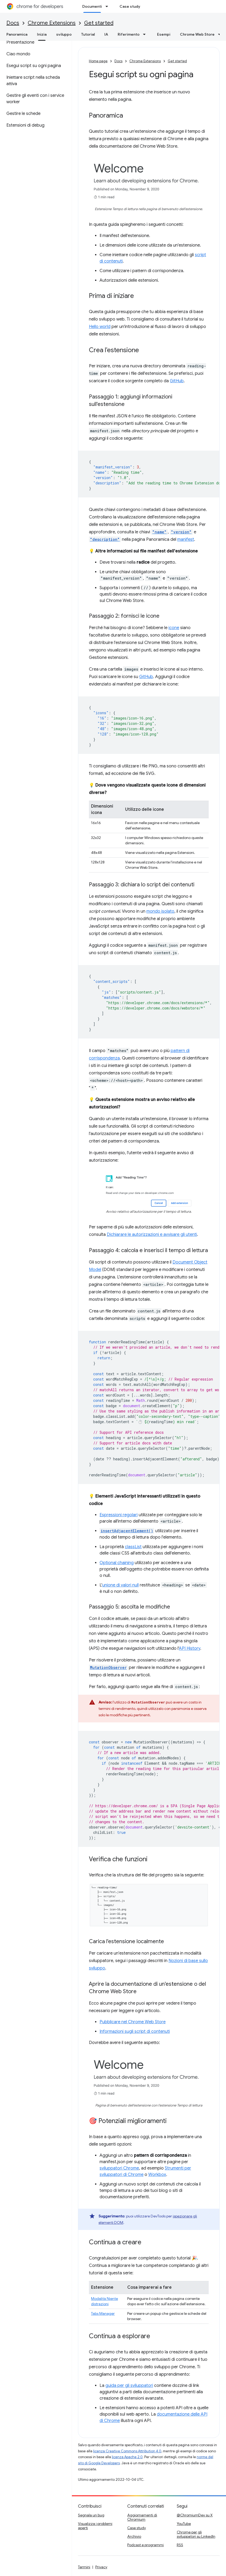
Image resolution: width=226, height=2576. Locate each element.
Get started (98, 23)
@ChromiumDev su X (195, 2515)
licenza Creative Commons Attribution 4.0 (127, 2451)
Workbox (157, 2174)
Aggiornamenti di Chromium (142, 2517)
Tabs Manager (103, 2313)
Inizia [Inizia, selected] (42, 34)
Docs (12, 23)
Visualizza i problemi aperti (95, 2525)
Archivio (134, 2536)
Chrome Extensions (52, 23)
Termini (84, 2567)
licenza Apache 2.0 (127, 2457)
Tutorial (88, 34)
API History (189, 1648)
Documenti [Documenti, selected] (92, 6)
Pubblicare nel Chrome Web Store (133, 2022)
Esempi (163, 34)
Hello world (99, 326)
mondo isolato (160, 911)
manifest (185, 539)
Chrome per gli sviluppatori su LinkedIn (196, 2534)
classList (133, 1546)
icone (174, 627)
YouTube (184, 2523)
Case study (130, 6)
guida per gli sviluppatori (129, 2385)
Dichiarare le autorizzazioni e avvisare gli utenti (152, 1234)
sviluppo (64, 34)
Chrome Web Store (197, 34)
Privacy (101, 2567)
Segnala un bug (91, 2515)
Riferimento (128, 34)
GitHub (177, 381)
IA (106, 34)
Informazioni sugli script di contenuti (135, 2031)
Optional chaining (117, 1562)
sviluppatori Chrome (119, 2168)
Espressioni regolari (119, 1515)
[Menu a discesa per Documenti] (108, 6)
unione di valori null (120, 1585)
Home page (98, 61)
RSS (180, 2544)
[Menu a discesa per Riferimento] (145, 34)
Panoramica (16, 34)
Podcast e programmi (145, 2544)
